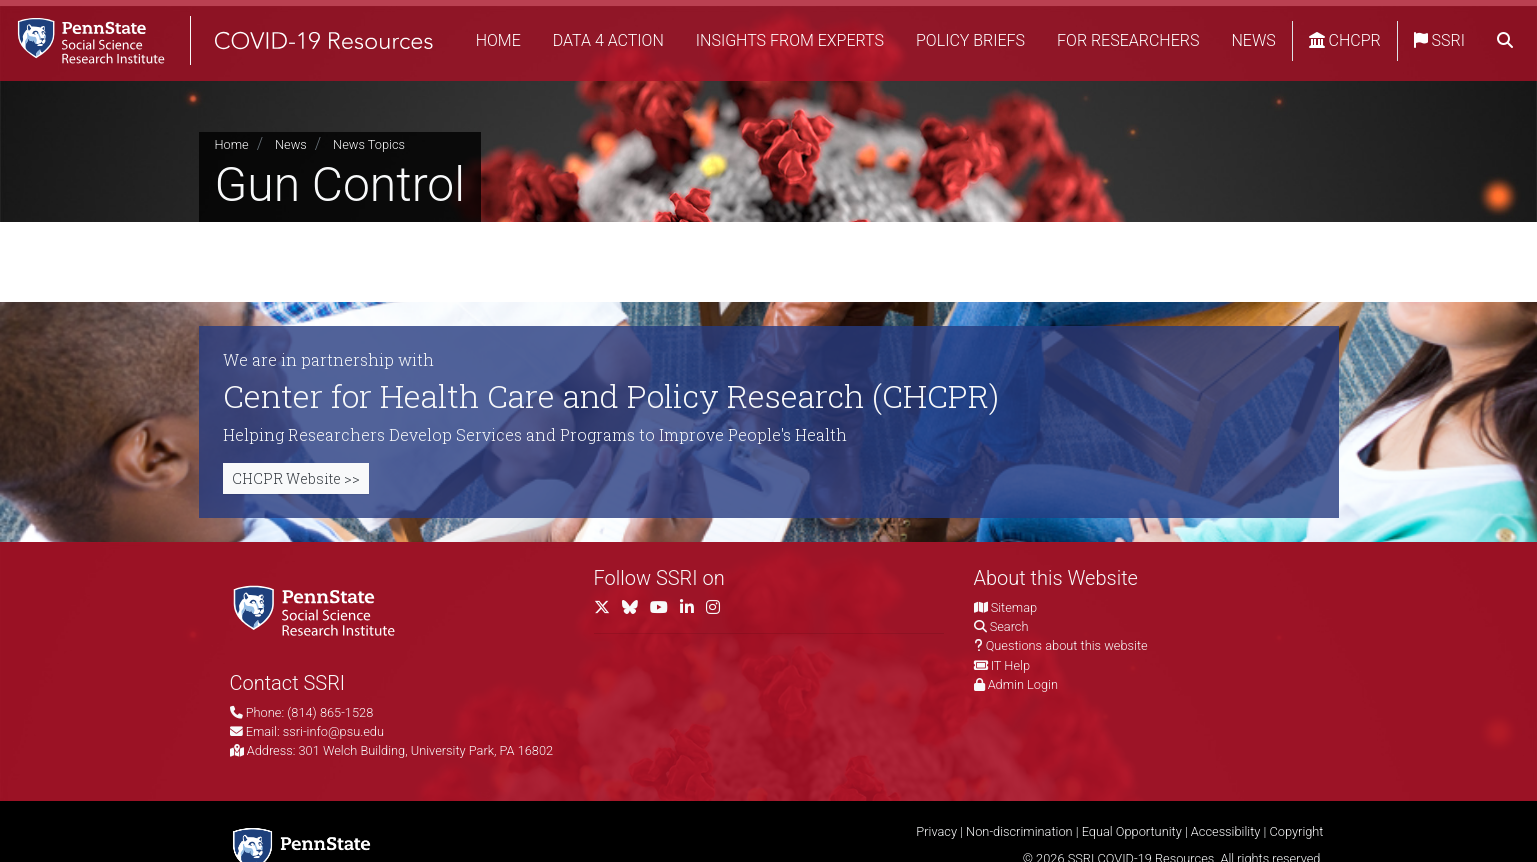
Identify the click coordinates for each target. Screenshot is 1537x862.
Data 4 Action (656, 24)
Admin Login (1023, 684)
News (1301, 24)
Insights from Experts (838, 24)
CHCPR (1393, 24)
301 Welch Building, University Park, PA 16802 (426, 750)
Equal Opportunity (1132, 831)
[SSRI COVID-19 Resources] (240, 44)
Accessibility (1226, 831)
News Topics (369, 144)
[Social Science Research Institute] (318, 609)
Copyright (1296, 831)
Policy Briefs (1018, 24)
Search (1009, 626)
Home (546, 24)
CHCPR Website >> (296, 478)
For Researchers (1176, 24)
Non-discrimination (1019, 831)
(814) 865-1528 (330, 712)
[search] (1505, 65)
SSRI (1487, 24)
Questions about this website (1067, 645)
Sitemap (1014, 607)
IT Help (1010, 665)
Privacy (936, 831)
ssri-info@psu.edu (333, 731)
